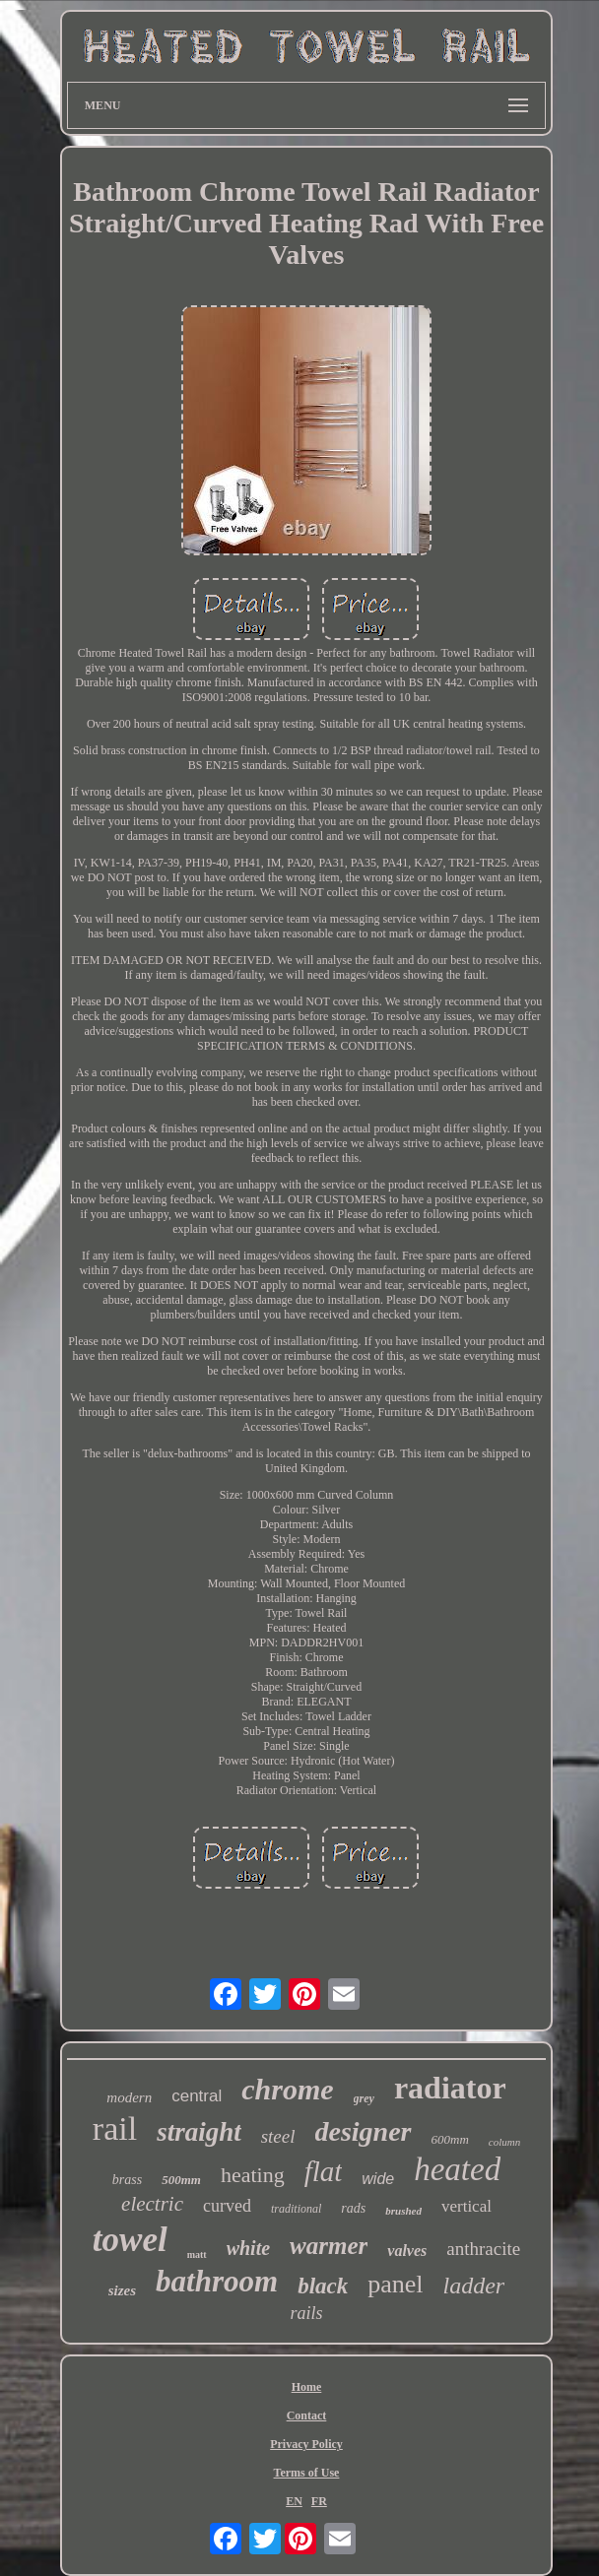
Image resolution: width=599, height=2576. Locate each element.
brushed (403, 2211)
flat (323, 2171)
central (196, 2096)
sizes (122, 2290)
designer (363, 2131)
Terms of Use (307, 2472)
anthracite (483, 2248)
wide (378, 2178)
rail (115, 2128)
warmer (328, 2245)
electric (152, 2204)
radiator (450, 2087)
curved (227, 2206)
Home (307, 2387)
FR (319, 2501)
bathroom (217, 2281)
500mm (181, 2179)
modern (129, 2097)
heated (457, 2169)
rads (353, 2208)
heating (253, 2174)
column (504, 2142)
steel (278, 2136)
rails (306, 2313)
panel (395, 2284)
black (323, 2286)
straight (199, 2132)
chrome (287, 2089)
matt (197, 2254)
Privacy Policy (306, 2444)
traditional (296, 2209)
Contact (307, 2415)
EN (294, 2501)
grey (364, 2098)
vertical (466, 2206)
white (248, 2248)
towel (130, 2240)
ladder (474, 2285)
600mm (450, 2139)
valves (407, 2250)
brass (127, 2179)
